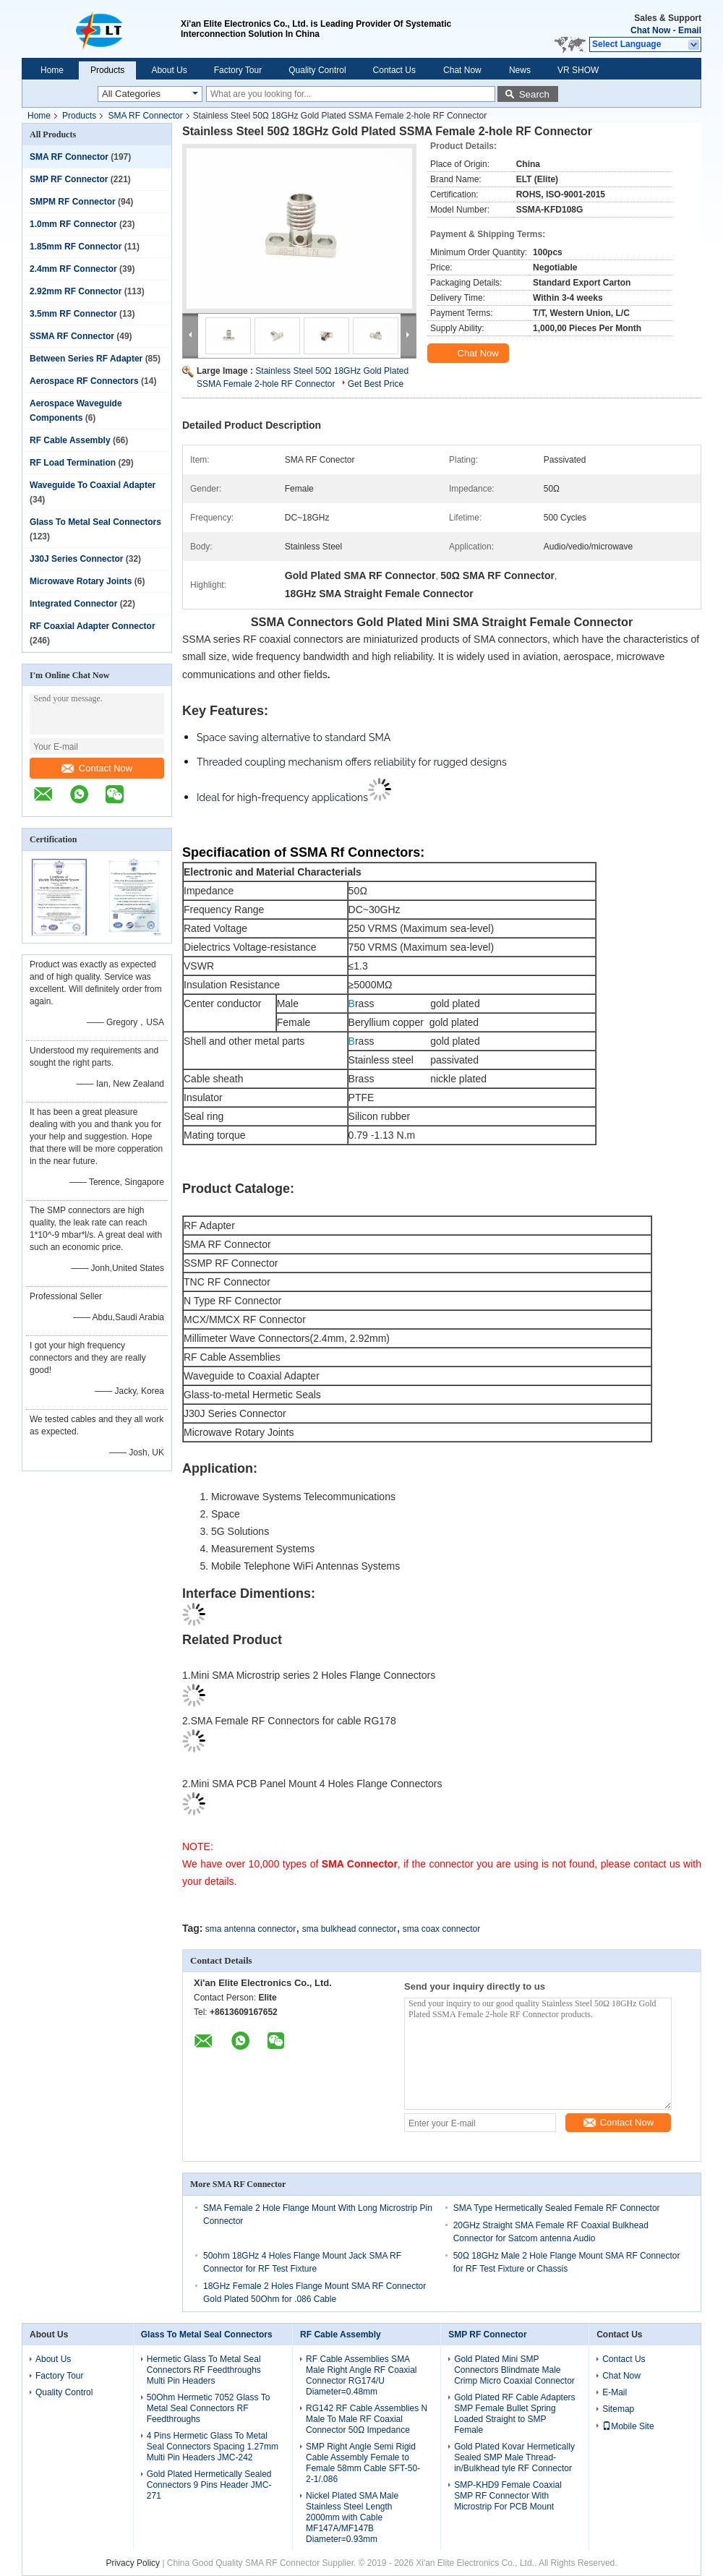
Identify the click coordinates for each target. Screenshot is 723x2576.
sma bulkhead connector (349, 1929)
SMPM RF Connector (73, 202)
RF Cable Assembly (70, 440)
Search (534, 94)
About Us (169, 70)
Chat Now (650, 30)
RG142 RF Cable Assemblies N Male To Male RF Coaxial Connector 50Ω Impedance (366, 2419)
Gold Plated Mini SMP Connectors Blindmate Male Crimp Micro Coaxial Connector (514, 2370)
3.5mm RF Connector (73, 314)
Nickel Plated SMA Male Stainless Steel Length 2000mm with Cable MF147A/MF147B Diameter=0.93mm (352, 2517)
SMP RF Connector (69, 179)
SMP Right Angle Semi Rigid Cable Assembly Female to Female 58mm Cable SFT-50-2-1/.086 (363, 2463)
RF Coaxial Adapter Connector (92, 626)
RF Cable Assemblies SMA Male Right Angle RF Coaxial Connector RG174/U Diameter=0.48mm (361, 2375)
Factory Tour (238, 70)
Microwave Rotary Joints (81, 581)
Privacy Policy (133, 2563)
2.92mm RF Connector (75, 291)
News (520, 70)
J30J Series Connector (76, 559)
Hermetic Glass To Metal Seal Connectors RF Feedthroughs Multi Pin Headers (204, 2370)
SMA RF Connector (145, 116)
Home (52, 70)
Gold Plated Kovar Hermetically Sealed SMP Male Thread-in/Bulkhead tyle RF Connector (514, 2457)
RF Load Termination (73, 463)
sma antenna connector (250, 1929)
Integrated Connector (73, 604)
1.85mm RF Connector (75, 246)
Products (107, 70)
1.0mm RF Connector (73, 224)
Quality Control (317, 70)
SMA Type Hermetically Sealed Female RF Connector (556, 2208)
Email (689, 30)
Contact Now (96, 768)
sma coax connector (441, 1929)
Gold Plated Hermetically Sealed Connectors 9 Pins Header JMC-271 (209, 2485)
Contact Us (394, 70)
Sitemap (618, 2409)
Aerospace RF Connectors (84, 381)
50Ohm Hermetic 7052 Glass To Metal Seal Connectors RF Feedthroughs (208, 2408)
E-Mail (614, 2392)
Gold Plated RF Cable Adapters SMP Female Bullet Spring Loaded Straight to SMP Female (514, 2413)
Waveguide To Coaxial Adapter (92, 485)
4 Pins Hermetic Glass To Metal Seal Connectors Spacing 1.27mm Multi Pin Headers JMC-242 (212, 2446)
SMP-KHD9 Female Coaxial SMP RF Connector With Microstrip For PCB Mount (508, 2496)
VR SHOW (578, 70)
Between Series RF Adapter (86, 359)
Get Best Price (375, 384)
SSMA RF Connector (72, 336)
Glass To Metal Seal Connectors (95, 522)
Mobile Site (628, 2426)
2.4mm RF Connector (73, 269)
